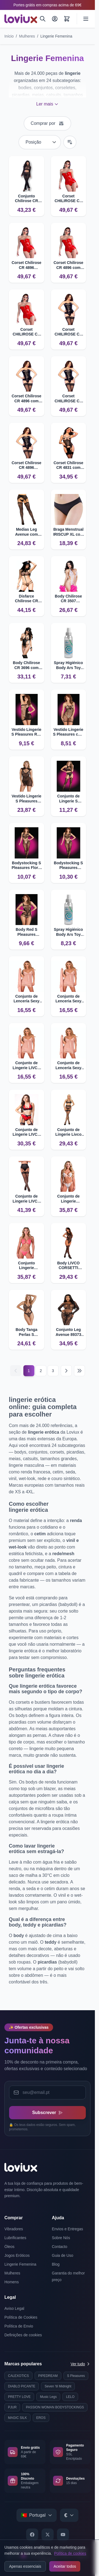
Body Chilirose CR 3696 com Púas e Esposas (26, 665)
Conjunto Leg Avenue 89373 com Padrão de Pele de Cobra (68, 1332)
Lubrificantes (15, 2238)
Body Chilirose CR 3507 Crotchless (68, 599)
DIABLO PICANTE (21, 2386)
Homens (11, 2282)
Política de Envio (18, 2326)
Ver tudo (80, 2364)
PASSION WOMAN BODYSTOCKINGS (55, 2407)
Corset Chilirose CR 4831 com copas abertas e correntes (68, 465)
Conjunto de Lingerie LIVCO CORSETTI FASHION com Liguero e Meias (26, 1199)
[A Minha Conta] (54, 18)
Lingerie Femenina (56, 36)
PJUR (12, 2407)
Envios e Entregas (67, 2229)
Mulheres (27, 36)
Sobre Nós (61, 2238)
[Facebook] (32, 2535)
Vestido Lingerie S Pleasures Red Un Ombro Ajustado (26, 732)
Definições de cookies (23, 2335)
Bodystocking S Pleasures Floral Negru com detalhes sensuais (26, 865)
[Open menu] (85, 18)
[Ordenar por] (39, 142)
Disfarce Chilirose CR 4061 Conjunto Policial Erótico (26, 599)
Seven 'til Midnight (58, 2386)
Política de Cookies (20, 2317)
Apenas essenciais (25, 2566)
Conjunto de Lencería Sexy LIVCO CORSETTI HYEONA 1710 (26, 999)
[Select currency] (69, 2515)
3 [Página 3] (53, 1370)
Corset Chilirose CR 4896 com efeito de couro (26, 398)
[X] (48, 2535)
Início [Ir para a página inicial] (8, 36)
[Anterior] (15, 1370)
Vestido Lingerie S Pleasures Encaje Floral (26, 799)
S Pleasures (76, 2376)
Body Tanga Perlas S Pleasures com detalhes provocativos (26, 1332)
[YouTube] (63, 2535)
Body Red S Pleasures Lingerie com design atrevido (26, 932)
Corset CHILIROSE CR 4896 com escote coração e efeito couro (68, 398)
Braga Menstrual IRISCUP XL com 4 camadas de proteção (68, 532)
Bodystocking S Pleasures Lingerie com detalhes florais (68, 865)
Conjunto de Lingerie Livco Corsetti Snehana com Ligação (68, 1132)
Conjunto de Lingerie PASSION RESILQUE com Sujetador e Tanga (68, 1199)
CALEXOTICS (18, 2376)
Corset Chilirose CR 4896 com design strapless (68, 265)
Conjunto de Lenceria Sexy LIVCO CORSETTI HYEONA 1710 (68, 999)
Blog (56, 2264)
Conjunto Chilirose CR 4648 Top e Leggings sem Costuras (26, 199)
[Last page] (79, 1370)
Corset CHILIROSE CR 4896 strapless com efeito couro (26, 332)
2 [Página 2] (41, 1370)
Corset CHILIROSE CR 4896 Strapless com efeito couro (68, 199)
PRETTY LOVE (19, 2397)
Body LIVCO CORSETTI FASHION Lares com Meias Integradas (68, 1265)
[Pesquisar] (42, 18)
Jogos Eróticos (17, 2255)
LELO (70, 2397)
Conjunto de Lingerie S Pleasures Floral (68, 799)
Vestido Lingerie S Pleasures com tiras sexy (68, 732)
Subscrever (47, 2112)
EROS (41, 2418)
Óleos (9, 2246)
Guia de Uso (62, 2255)
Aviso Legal (14, 2308)
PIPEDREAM (48, 2376)
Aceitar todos (65, 2566)
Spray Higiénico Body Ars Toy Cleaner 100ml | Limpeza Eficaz (68, 665)
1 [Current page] (29, 1370)
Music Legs (48, 2397)
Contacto (59, 2246)
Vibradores (13, 2229)
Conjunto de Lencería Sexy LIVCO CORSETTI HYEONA (68, 1065)
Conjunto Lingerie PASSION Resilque (26, 1265)
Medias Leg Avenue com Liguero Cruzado (26, 532)
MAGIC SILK (17, 2418)
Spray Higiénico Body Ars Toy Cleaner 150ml (68, 932)
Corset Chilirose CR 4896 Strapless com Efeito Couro (26, 265)
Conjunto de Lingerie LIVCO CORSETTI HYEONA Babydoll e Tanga (26, 1065)
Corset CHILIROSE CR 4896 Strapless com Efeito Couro (68, 332)
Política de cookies (70, 2553)
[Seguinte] (66, 1370)
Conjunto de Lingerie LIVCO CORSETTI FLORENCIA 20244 (26, 1132)
